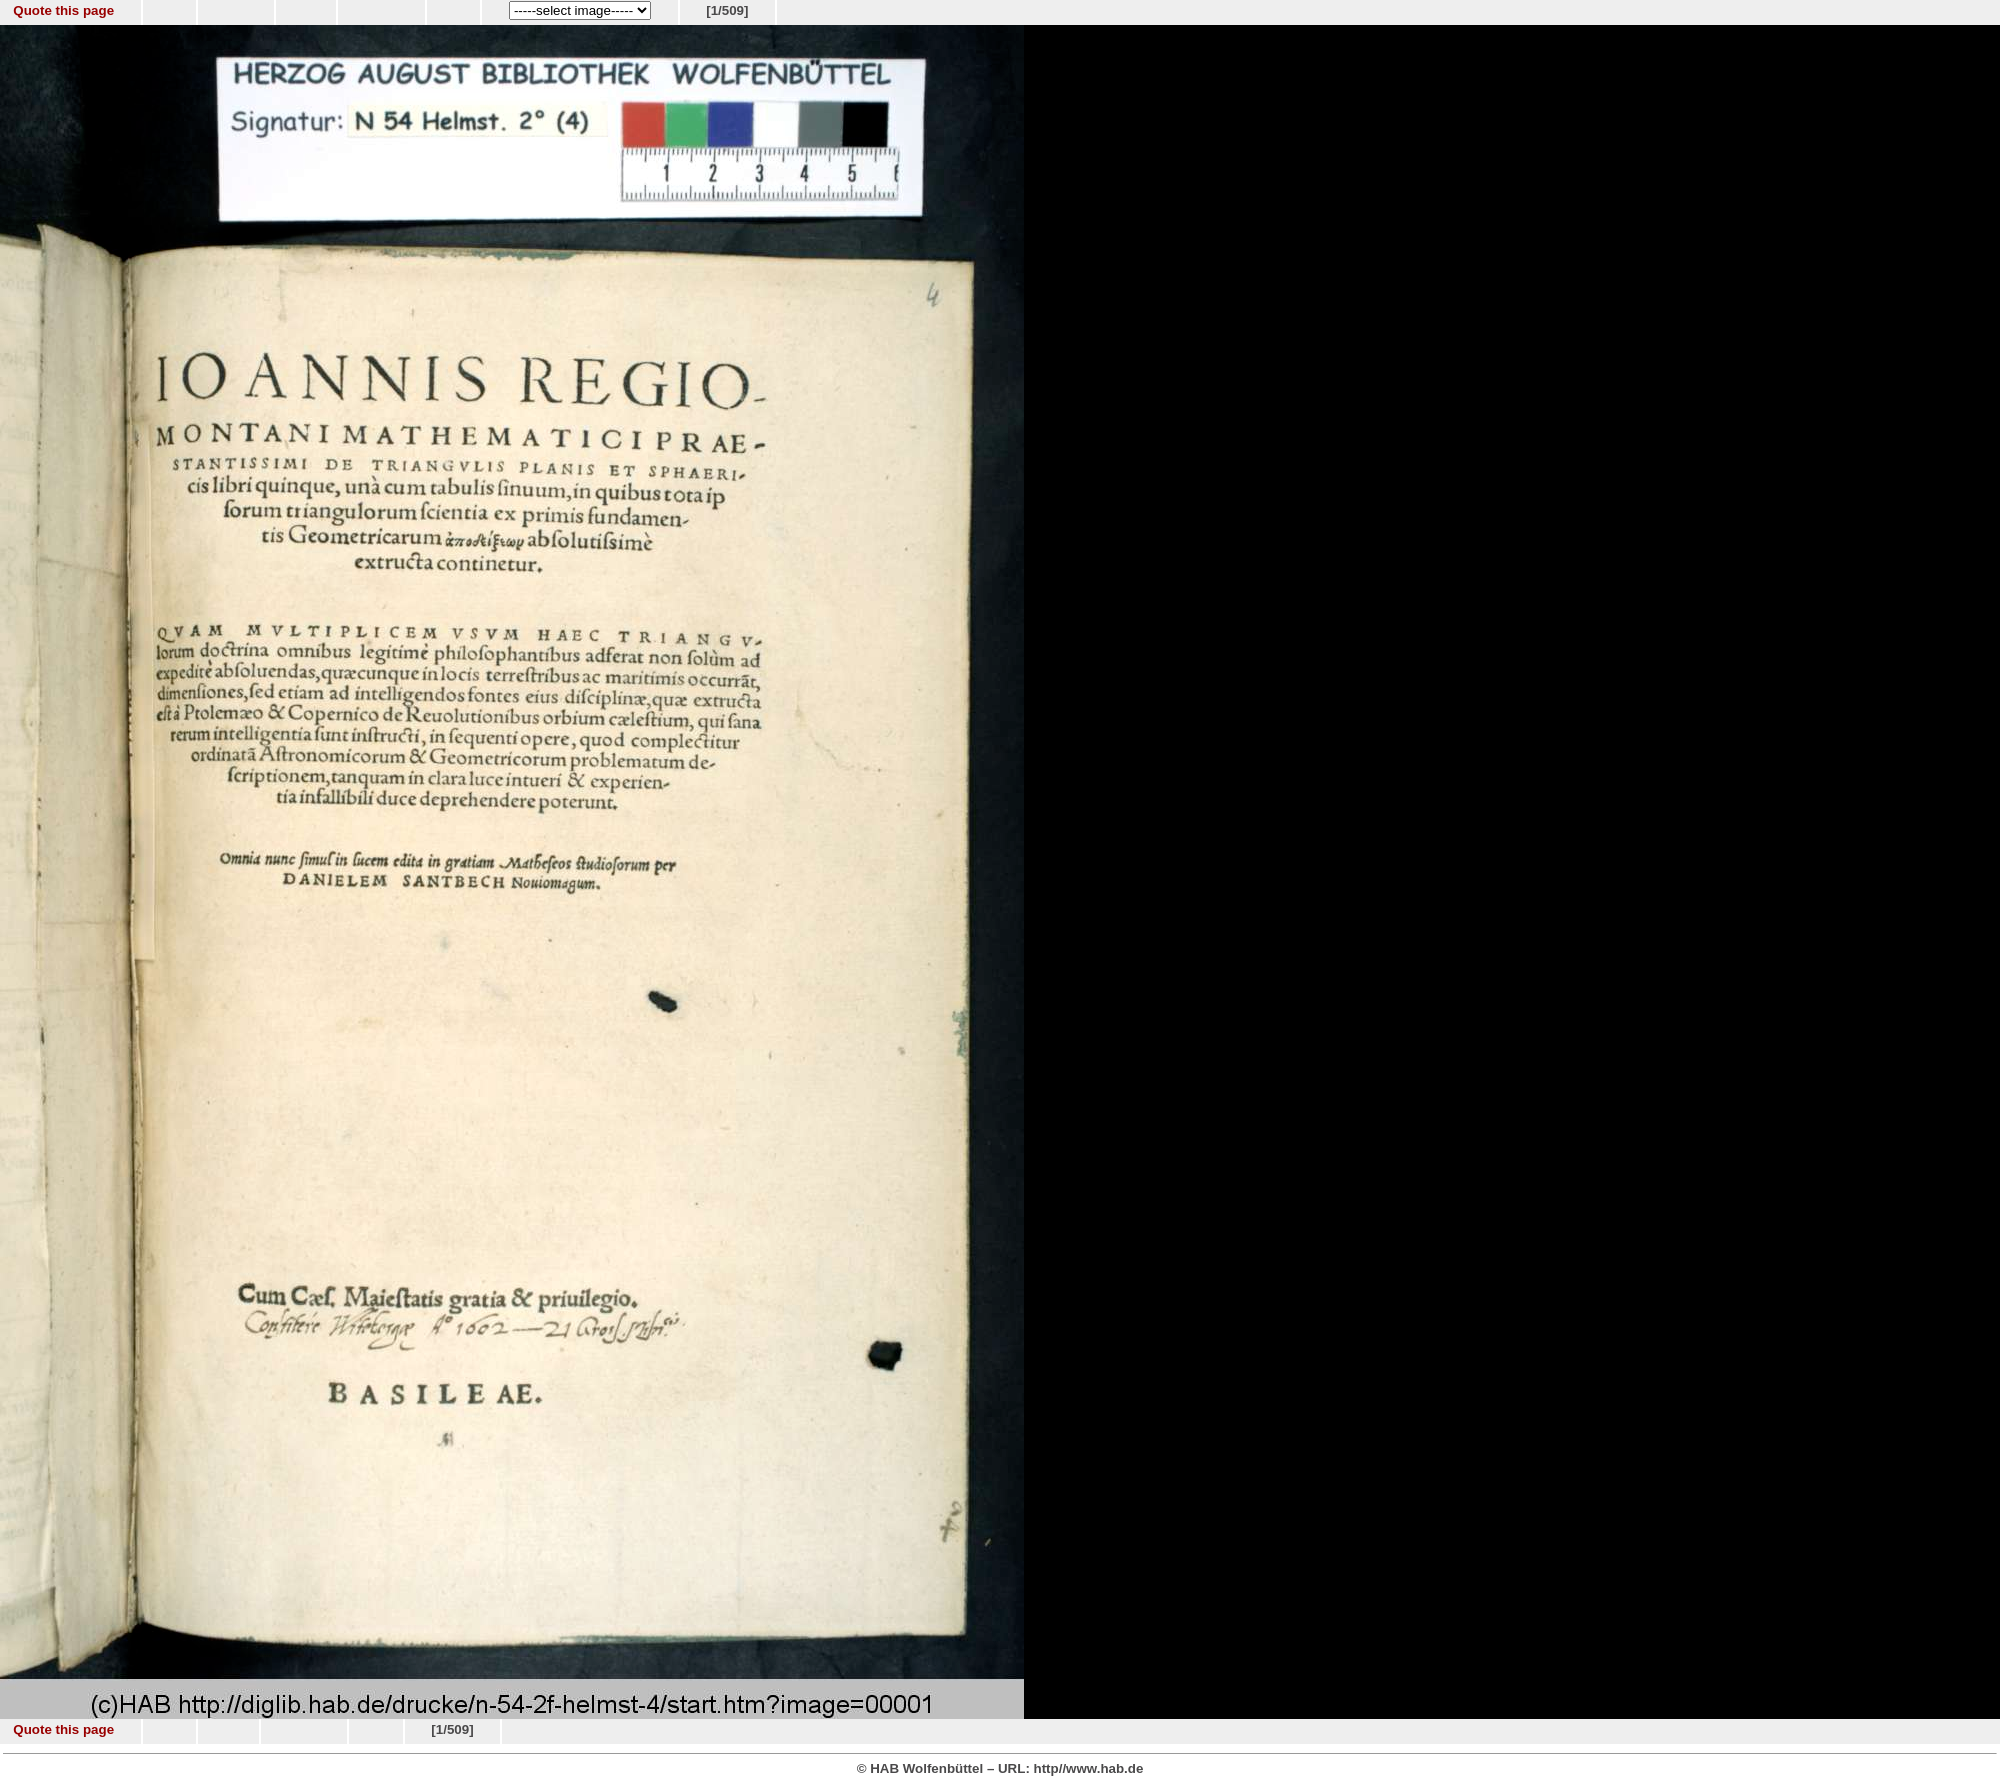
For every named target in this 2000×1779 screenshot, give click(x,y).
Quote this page (63, 10)
